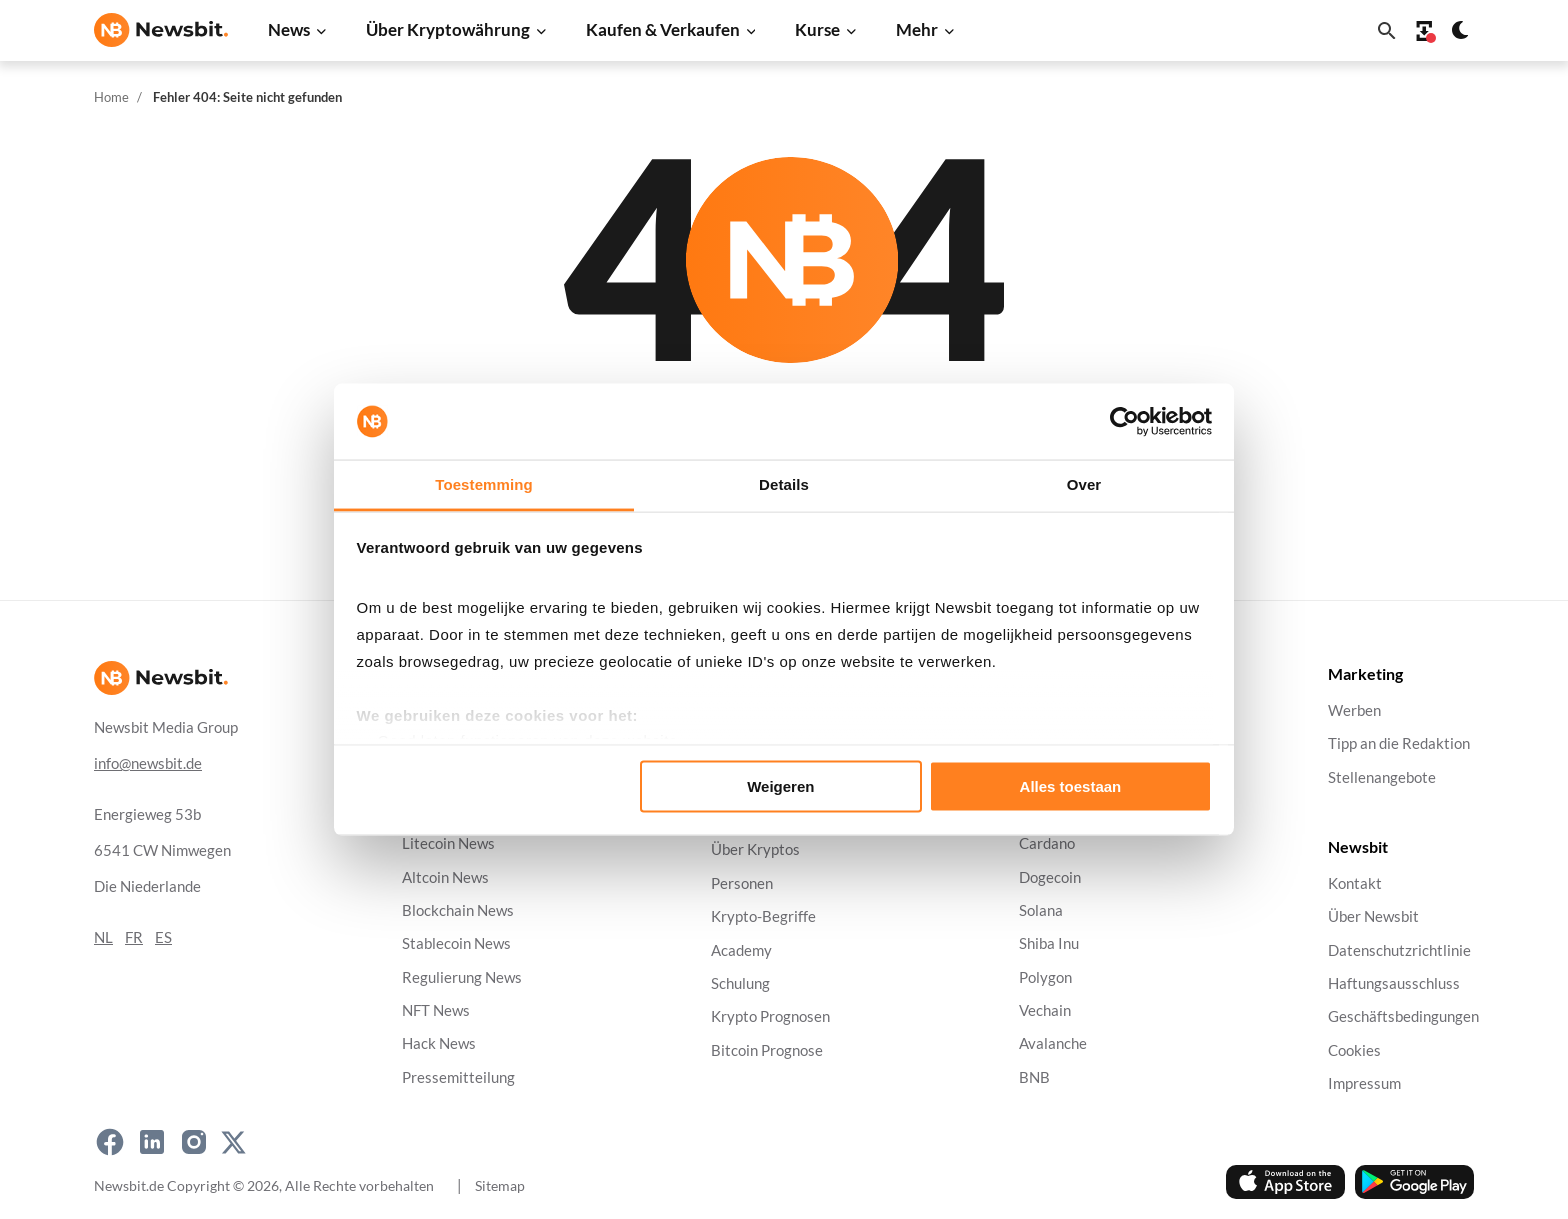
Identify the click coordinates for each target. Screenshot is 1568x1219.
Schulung (740, 983)
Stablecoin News (456, 944)
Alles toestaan (1071, 785)
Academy (741, 950)
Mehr (917, 29)
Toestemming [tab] (484, 484)
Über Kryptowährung (448, 29)
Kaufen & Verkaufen (663, 29)
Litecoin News (448, 844)
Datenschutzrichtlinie (1399, 950)
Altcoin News (445, 877)
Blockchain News (458, 910)
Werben (1354, 710)
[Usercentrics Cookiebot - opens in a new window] (1124, 422)
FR (134, 937)
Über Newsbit (1373, 917)
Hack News (439, 1044)
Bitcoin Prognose (767, 1050)
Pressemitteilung (458, 1077)
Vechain (1045, 1010)
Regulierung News (462, 977)
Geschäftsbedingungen (1403, 1017)
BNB (1034, 1077)
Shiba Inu (1049, 944)
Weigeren (780, 785)
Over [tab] (1084, 484)
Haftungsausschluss (1394, 983)
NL (103, 937)
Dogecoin (1050, 877)
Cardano (1047, 844)
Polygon (1045, 977)
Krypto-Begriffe (763, 917)
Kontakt (1355, 883)
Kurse (817, 29)
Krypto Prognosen (770, 1017)
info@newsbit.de (148, 763)
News (289, 29)
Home (111, 97)
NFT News (436, 1010)
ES (163, 937)
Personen (742, 883)
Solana (1041, 910)
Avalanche (1053, 1044)
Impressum (1364, 1083)
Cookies (1354, 1050)
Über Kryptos (755, 850)
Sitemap (500, 1185)
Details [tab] (784, 484)
